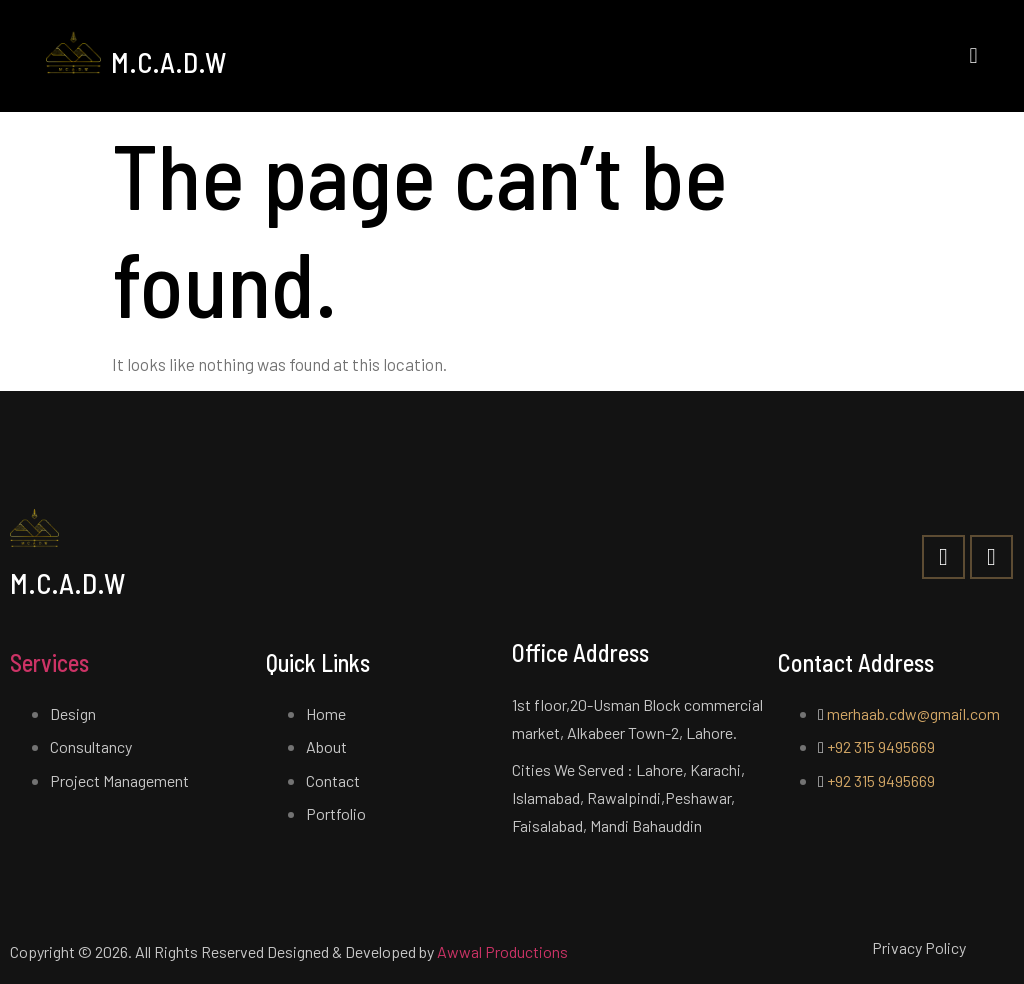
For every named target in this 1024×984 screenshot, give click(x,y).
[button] (973, 55)
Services (49, 662)
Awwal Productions (502, 951)
